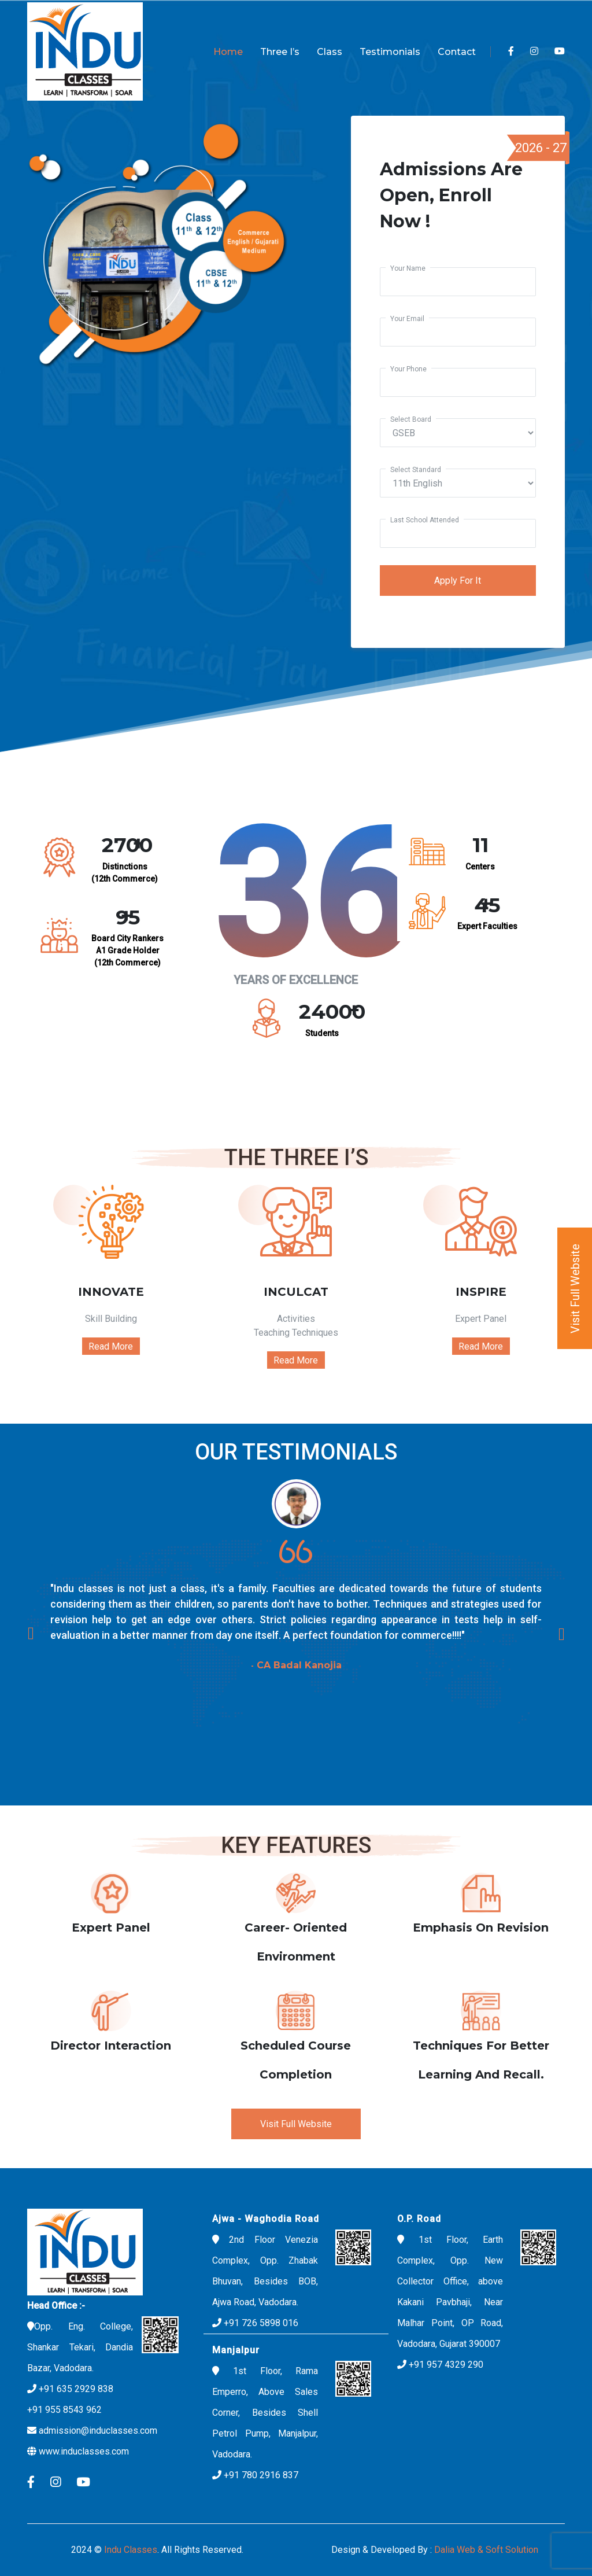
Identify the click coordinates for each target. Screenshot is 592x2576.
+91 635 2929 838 (76, 2388)
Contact (457, 51)
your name (408, 268)
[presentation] (30, 1633)
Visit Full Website (296, 2123)
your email (407, 319)
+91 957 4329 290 (446, 2364)
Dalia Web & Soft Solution (485, 2549)
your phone (408, 369)
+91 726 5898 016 (259, 2322)
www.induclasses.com (84, 2451)
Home (228, 51)
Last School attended (424, 520)
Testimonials (390, 51)
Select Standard (415, 470)
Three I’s (279, 51)
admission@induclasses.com (98, 2430)
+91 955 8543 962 (64, 2409)
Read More (110, 1346)
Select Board (410, 419)
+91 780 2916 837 (261, 2475)
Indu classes (130, 2549)
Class (329, 51)
